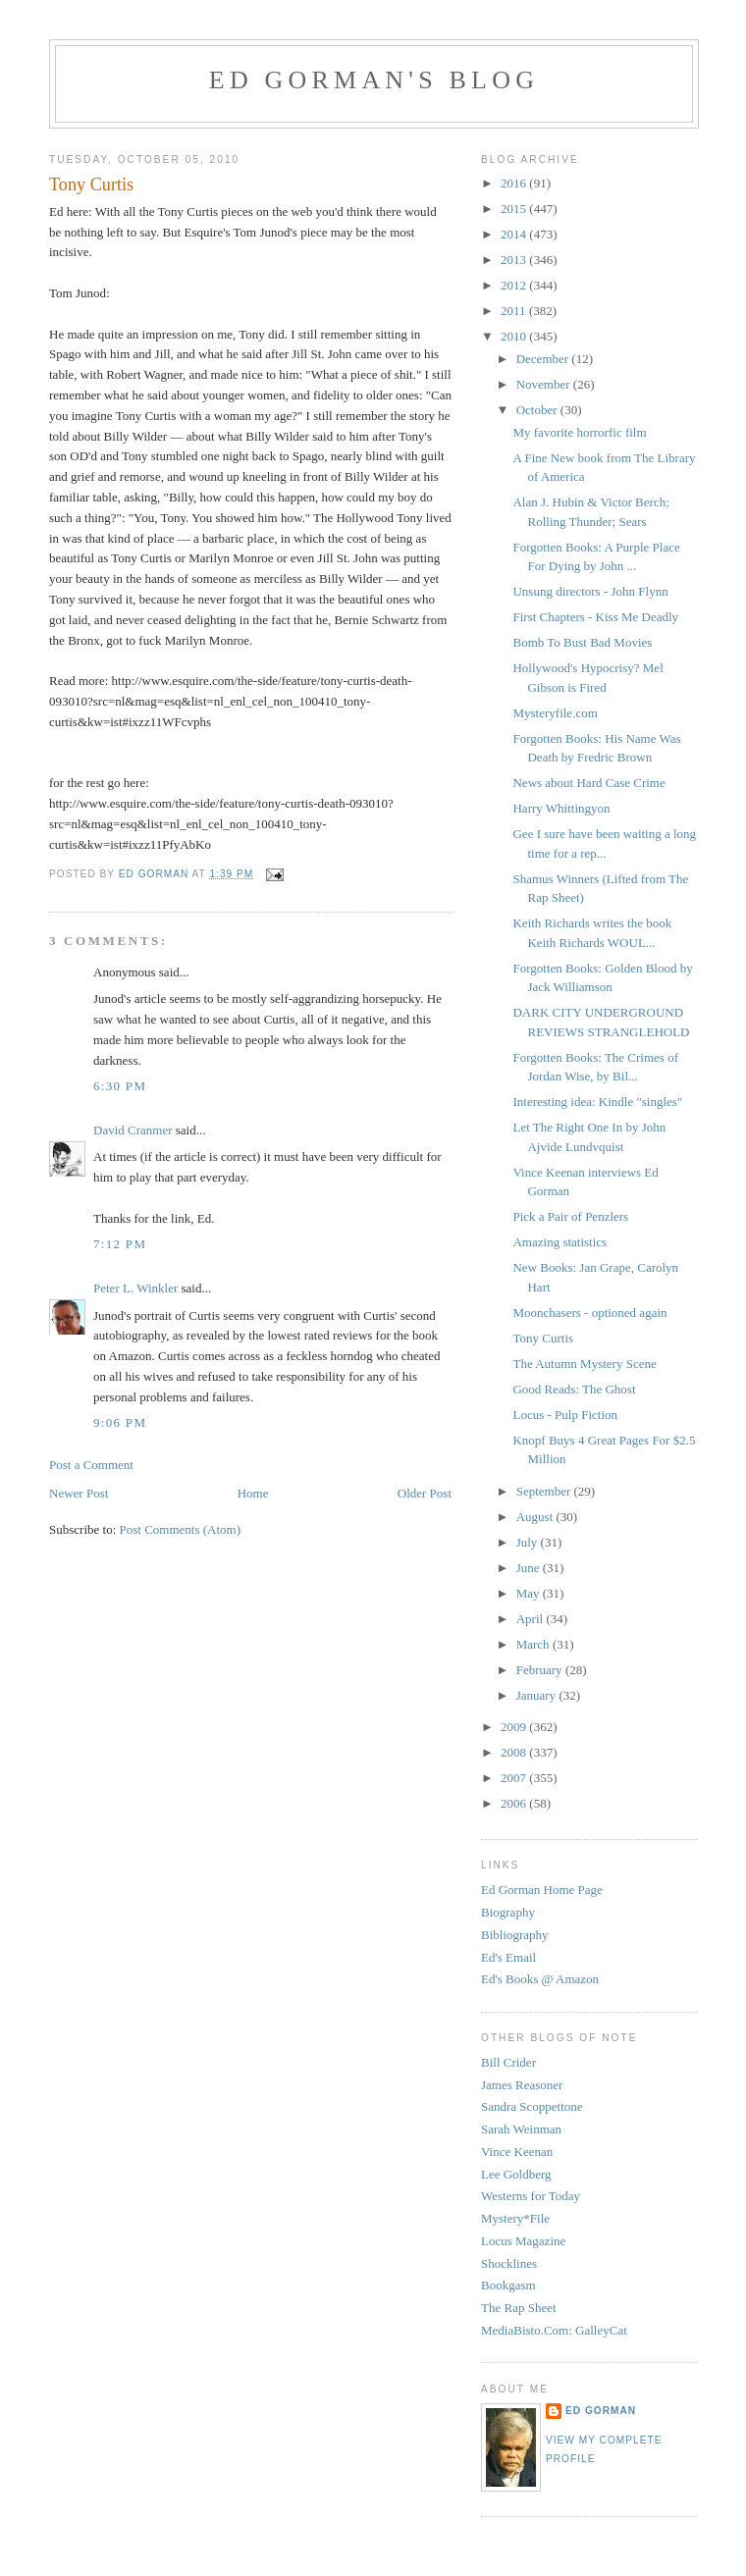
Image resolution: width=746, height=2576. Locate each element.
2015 (515, 208)
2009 (515, 1726)
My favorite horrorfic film (579, 432)
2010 (515, 336)
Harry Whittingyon (561, 808)
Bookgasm (508, 2285)
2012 (515, 285)
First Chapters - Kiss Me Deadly (595, 616)
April (531, 1618)
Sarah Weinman (521, 2129)
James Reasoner (521, 2084)
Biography (508, 1912)
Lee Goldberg (516, 2174)
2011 (515, 310)
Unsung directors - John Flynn (589, 591)
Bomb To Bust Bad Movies (582, 642)
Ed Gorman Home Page (542, 1889)
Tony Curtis (542, 1338)
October (538, 409)
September (545, 1491)
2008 (515, 1752)
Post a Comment (91, 1464)
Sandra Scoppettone (532, 2106)
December (544, 358)
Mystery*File (515, 2218)
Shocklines (509, 2263)
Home (253, 1493)
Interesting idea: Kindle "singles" (597, 1101)
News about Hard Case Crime (588, 782)
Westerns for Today (530, 2195)
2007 (515, 1777)
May (529, 1593)
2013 (515, 259)
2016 (515, 183)
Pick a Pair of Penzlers (570, 1216)
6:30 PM (119, 1085)
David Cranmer (133, 1130)
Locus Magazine (523, 2241)
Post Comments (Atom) (180, 1529)
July (528, 1542)
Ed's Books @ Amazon (540, 1978)
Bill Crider (508, 2062)
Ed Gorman (600, 2410)
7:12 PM (119, 1243)
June (529, 1567)
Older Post (425, 1493)
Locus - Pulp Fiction (564, 1414)
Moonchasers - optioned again (589, 1312)
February (540, 1669)
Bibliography (515, 1934)
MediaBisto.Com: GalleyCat (554, 2330)
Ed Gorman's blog (374, 80)
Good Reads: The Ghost (573, 1389)
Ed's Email (508, 1957)
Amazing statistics (559, 1242)
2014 (515, 234)
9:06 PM (119, 1422)
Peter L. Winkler (135, 1288)
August (536, 1516)
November (544, 384)
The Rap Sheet (519, 2307)
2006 (515, 1803)
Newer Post (78, 1493)
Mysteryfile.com (554, 713)
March (534, 1644)
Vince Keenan (517, 2151)
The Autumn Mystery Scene (584, 1363)
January (538, 1695)
